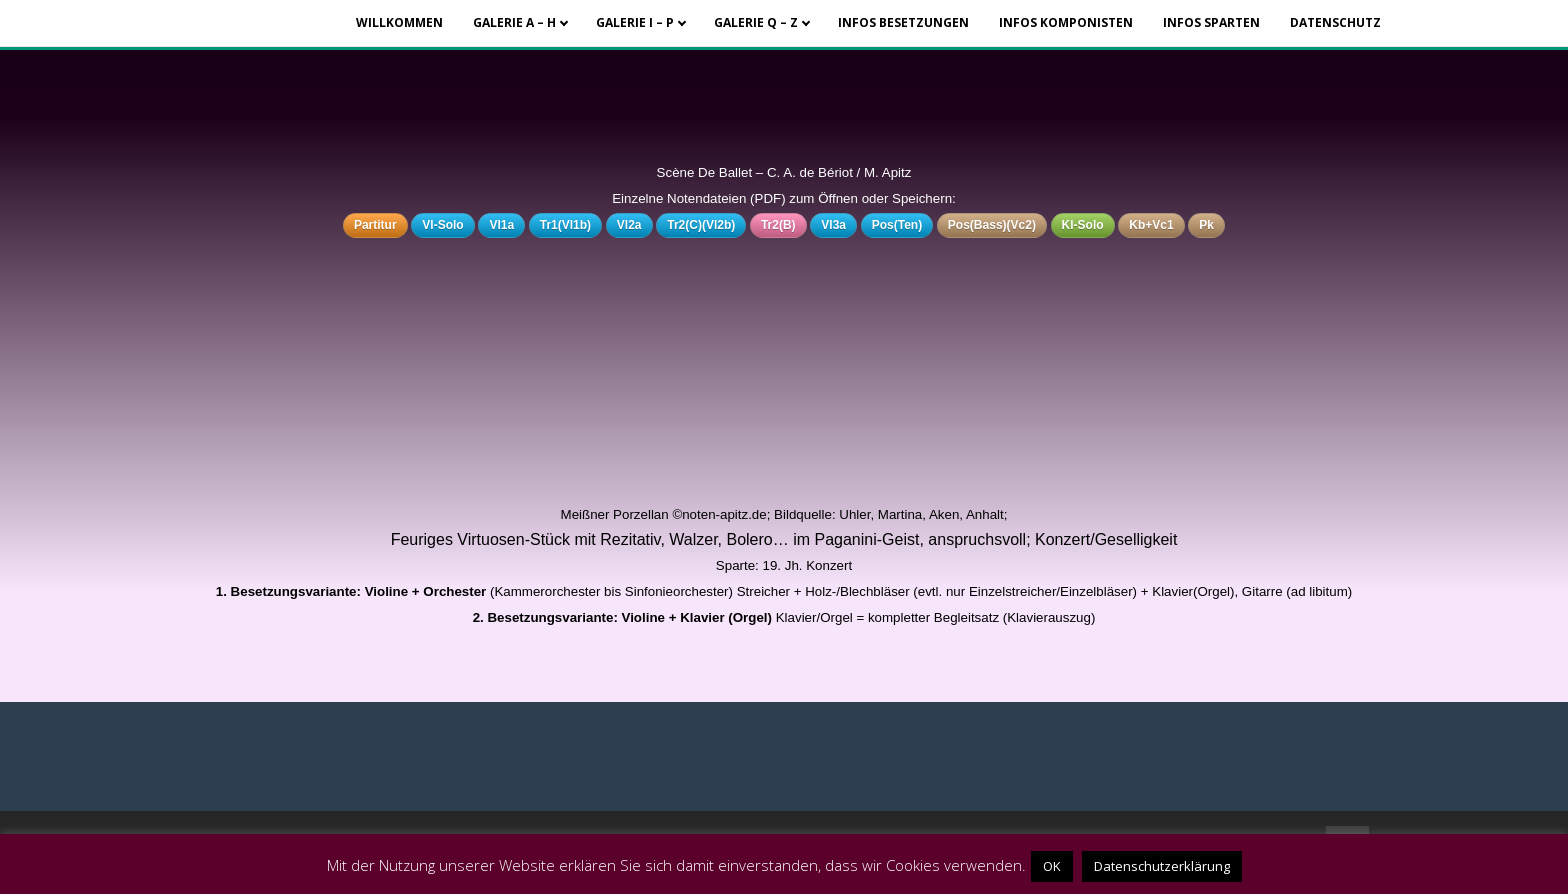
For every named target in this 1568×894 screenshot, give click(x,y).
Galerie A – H (514, 22)
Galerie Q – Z (756, 22)
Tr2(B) (778, 225)
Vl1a (501, 225)
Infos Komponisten (1066, 22)
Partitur (375, 225)
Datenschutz (1335, 22)
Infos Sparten (1211, 22)
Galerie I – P (635, 22)
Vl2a (629, 225)
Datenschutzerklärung (1162, 866)
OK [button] (1052, 866)
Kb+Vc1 (1151, 225)
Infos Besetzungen (903, 22)
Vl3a (833, 225)
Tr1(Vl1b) (565, 225)
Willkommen (399, 22)
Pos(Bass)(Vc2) (992, 225)
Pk (1206, 225)
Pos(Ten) (897, 225)
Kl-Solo (1083, 225)
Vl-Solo (442, 225)
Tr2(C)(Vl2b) (701, 225)
